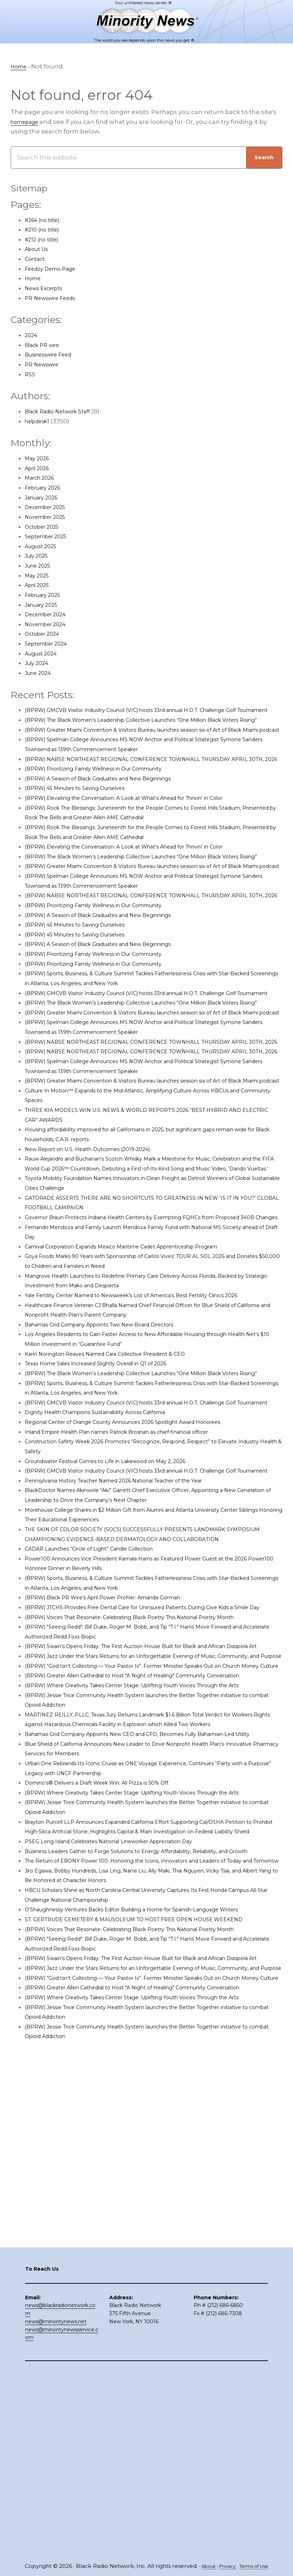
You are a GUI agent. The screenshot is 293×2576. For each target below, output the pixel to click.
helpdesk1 (40, 421)
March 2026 (42, 478)
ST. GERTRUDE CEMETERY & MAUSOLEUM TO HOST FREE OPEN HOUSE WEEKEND (151, 2241)
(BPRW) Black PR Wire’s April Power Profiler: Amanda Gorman (119, 1793)
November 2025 (49, 517)
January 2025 (45, 605)
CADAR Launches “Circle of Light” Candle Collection (104, 1744)
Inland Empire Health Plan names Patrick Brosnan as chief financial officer (138, 1607)
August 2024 (44, 654)
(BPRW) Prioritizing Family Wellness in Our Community (109, 808)
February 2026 (47, 488)
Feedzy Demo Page (55, 269)
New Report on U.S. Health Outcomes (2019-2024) (100, 1276)
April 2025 (40, 585)
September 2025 (50, 536)
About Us (39, 249)
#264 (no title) (46, 220)
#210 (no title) (45, 230)
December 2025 (49, 507)
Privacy (226, 2566)
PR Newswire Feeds (55, 298)
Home (34, 278)
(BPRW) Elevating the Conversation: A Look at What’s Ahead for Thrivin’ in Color (145, 837)
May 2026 (39, 458)
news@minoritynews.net (56, 2507)
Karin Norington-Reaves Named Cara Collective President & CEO (122, 1510)
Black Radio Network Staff (64, 411)
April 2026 (40, 468)
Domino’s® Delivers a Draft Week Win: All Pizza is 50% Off (111, 2056)
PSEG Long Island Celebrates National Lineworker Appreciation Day (127, 2134)
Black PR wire (45, 345)
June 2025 (40, 566)
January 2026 (45, 498)
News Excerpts (47, 288)
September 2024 (50, 644)
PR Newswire (45, 365)
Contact (37, 259)
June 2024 (41, 673)
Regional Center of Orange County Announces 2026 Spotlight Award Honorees (145, 1597)
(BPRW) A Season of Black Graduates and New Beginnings (114, 817)
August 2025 (44, 546)
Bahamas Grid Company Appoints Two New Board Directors (117, 1481)
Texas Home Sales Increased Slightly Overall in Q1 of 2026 (112, 1519)
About (204, 2566)
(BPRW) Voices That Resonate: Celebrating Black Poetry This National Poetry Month (152, 1822)
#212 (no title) (45, 240)
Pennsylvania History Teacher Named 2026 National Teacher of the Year (135, 1666)
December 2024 (50, 614)
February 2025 (47, 595)
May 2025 (39, 576)
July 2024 (39, 663)
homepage (28, 122)
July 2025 (39, 556)
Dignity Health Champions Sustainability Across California (112, 1588)
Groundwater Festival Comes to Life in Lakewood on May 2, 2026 (123, 1637)
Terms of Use (257, 2566)
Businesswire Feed (54, 355)
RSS (30, 374)
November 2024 (49, 624)
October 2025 (45, 527)
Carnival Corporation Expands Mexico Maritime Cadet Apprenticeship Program (144, 1393)
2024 (32, 335)
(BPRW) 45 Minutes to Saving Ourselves (85, 827)
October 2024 (45, 634)
